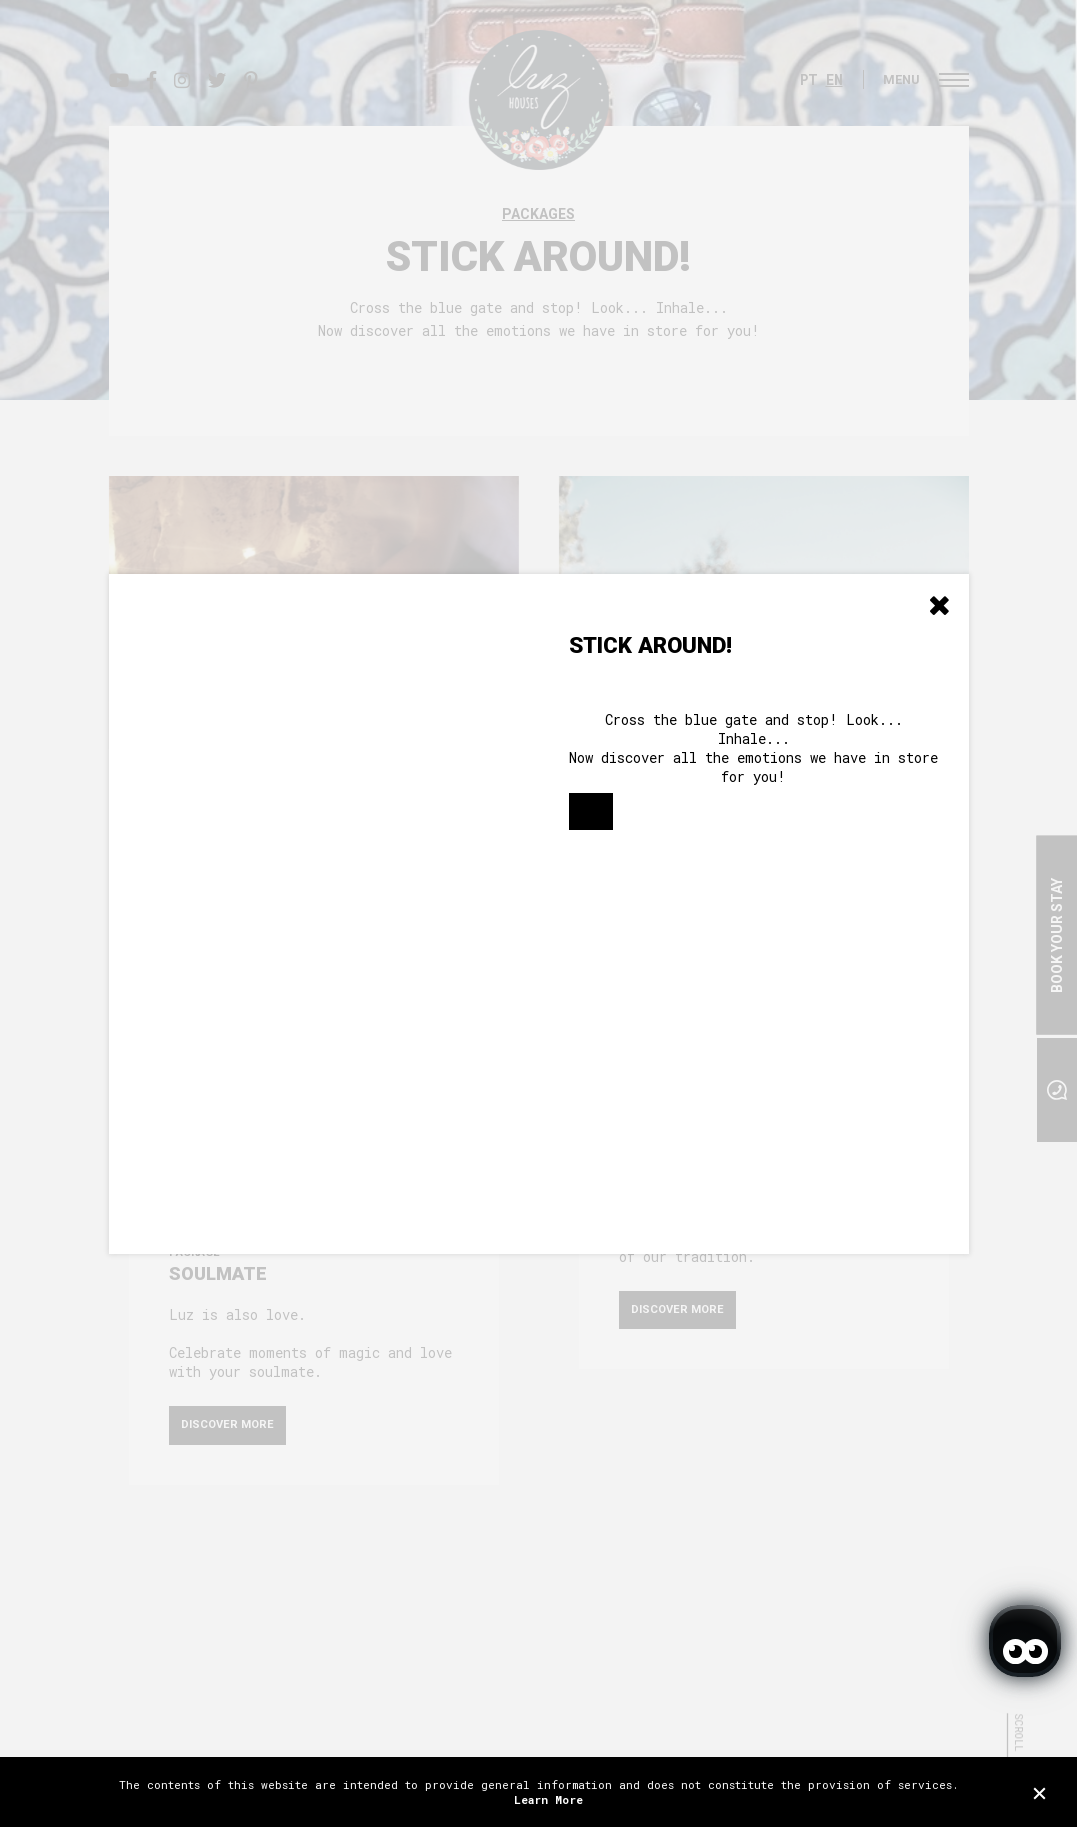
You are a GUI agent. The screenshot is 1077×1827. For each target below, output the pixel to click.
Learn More (548, 1799)
